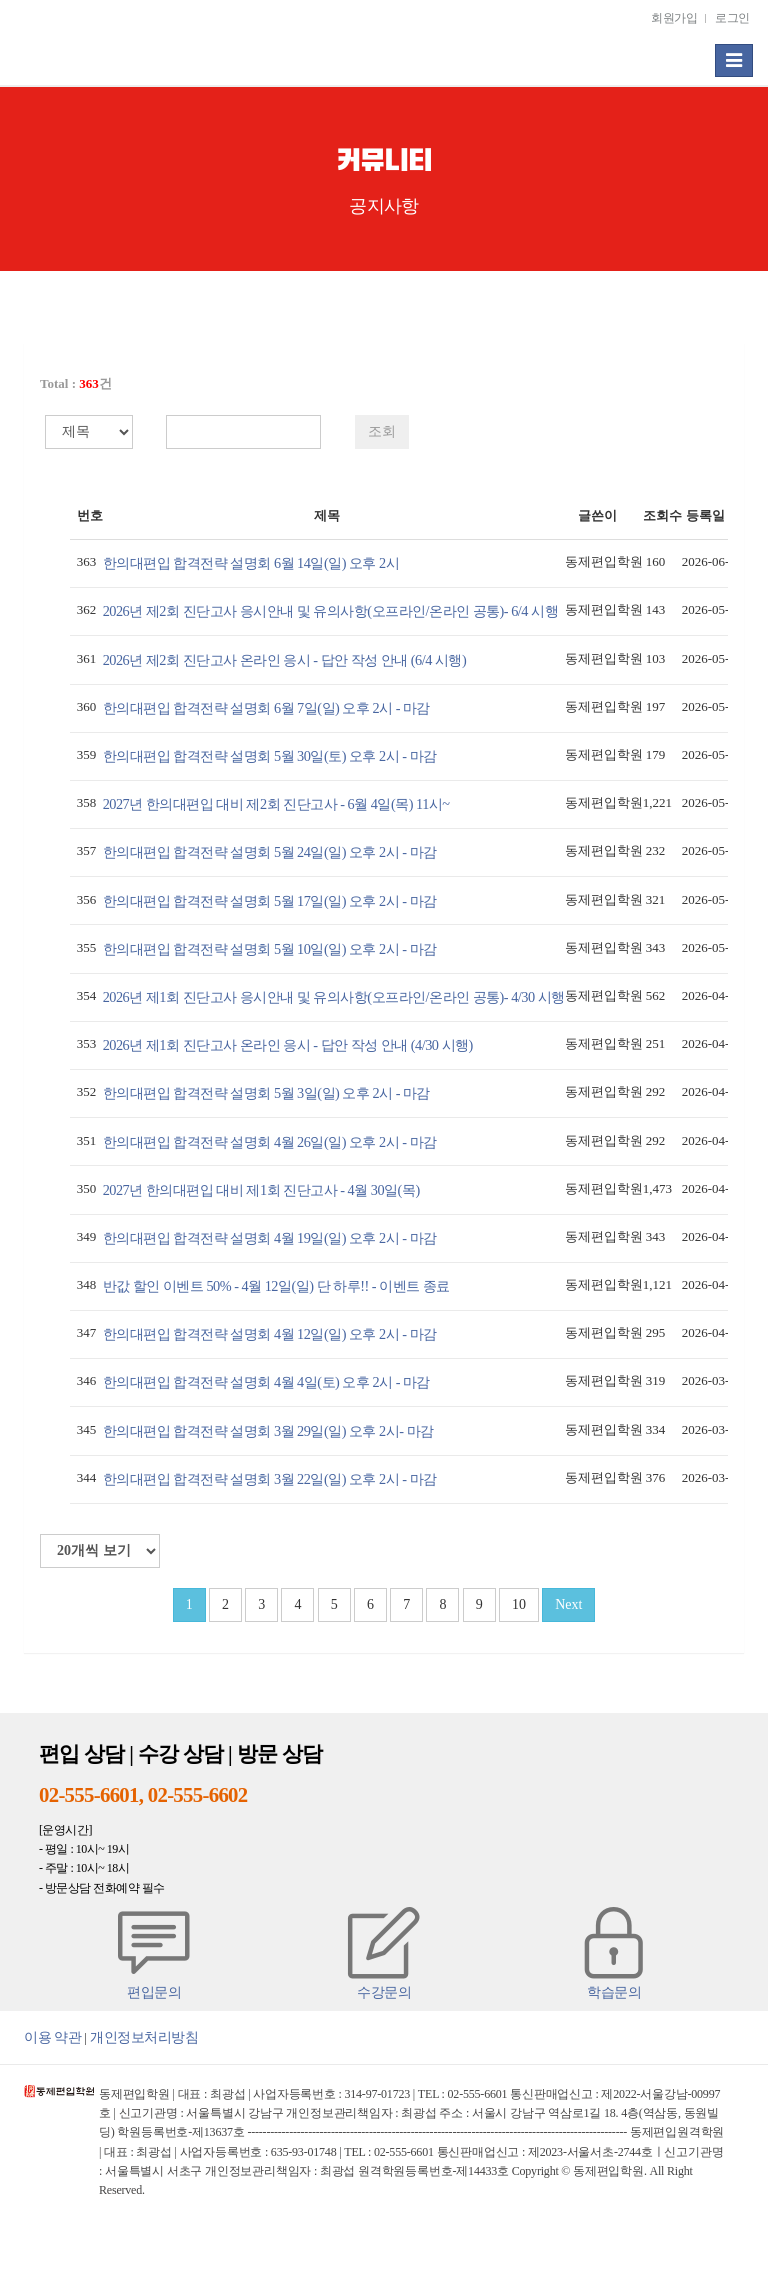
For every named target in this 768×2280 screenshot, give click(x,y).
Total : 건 (76, 383)
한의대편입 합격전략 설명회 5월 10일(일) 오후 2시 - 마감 (270, 949)
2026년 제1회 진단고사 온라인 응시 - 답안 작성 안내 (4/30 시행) (288, 1045)
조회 (382, 431)
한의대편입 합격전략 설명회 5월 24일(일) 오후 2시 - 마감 (270, 852)
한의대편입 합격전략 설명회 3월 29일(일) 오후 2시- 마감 (268, 1431)
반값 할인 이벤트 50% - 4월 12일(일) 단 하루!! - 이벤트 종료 (276, 1286)
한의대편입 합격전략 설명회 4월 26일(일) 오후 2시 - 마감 (270, 1142)
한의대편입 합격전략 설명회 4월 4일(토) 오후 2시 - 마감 (266, 1382)
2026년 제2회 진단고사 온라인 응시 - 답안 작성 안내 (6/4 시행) (285, 660)
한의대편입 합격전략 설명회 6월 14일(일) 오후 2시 (251, 563)
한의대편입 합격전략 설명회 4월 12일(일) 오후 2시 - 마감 (270, 1334)
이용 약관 (52, 2037)
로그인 (732, 18)
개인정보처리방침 (144, 2037)
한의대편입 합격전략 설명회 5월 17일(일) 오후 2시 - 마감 (270, 901)
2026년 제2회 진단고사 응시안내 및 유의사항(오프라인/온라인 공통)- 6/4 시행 (330, 611)
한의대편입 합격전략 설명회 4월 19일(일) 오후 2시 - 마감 (270, 1238)
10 (519, 1604)
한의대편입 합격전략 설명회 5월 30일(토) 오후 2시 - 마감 (270, 756)
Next (568, 1604)
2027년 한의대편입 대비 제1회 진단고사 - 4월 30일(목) (261, 1190)
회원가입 (674, 18)
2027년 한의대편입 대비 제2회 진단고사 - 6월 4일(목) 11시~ (276, 804)
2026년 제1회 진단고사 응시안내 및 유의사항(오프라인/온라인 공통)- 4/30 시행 (334, 997)
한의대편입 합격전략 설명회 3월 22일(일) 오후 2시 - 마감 (270, 1479)
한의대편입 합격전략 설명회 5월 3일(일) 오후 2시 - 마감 (266, 1093)
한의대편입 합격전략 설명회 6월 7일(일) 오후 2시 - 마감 (266, 708)
